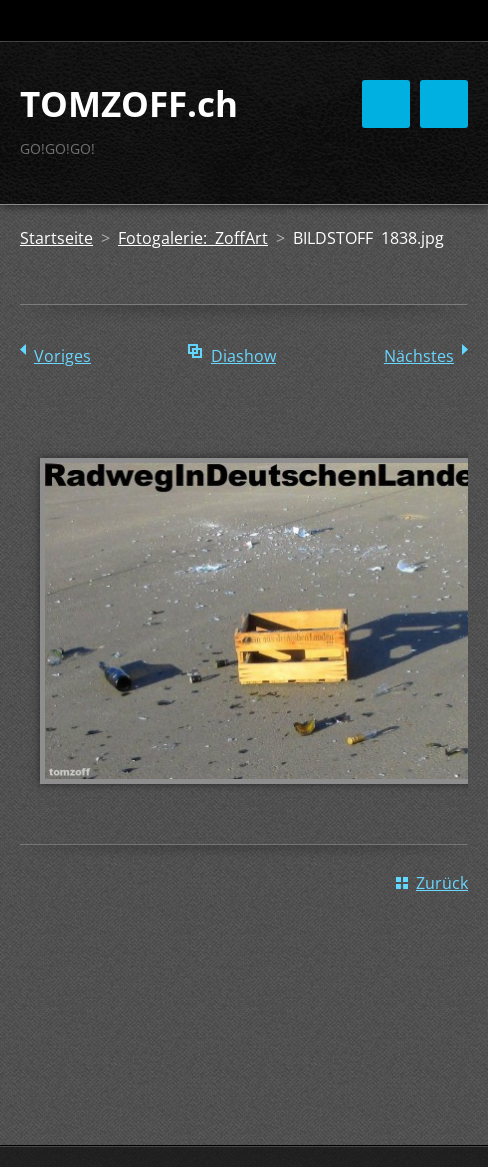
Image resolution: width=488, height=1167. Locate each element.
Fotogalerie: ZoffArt (193, 238)
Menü (444, 104)
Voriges (62, 356)
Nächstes (419, 356)
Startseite (56, 238)
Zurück (442, 883)
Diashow (243, 356)
